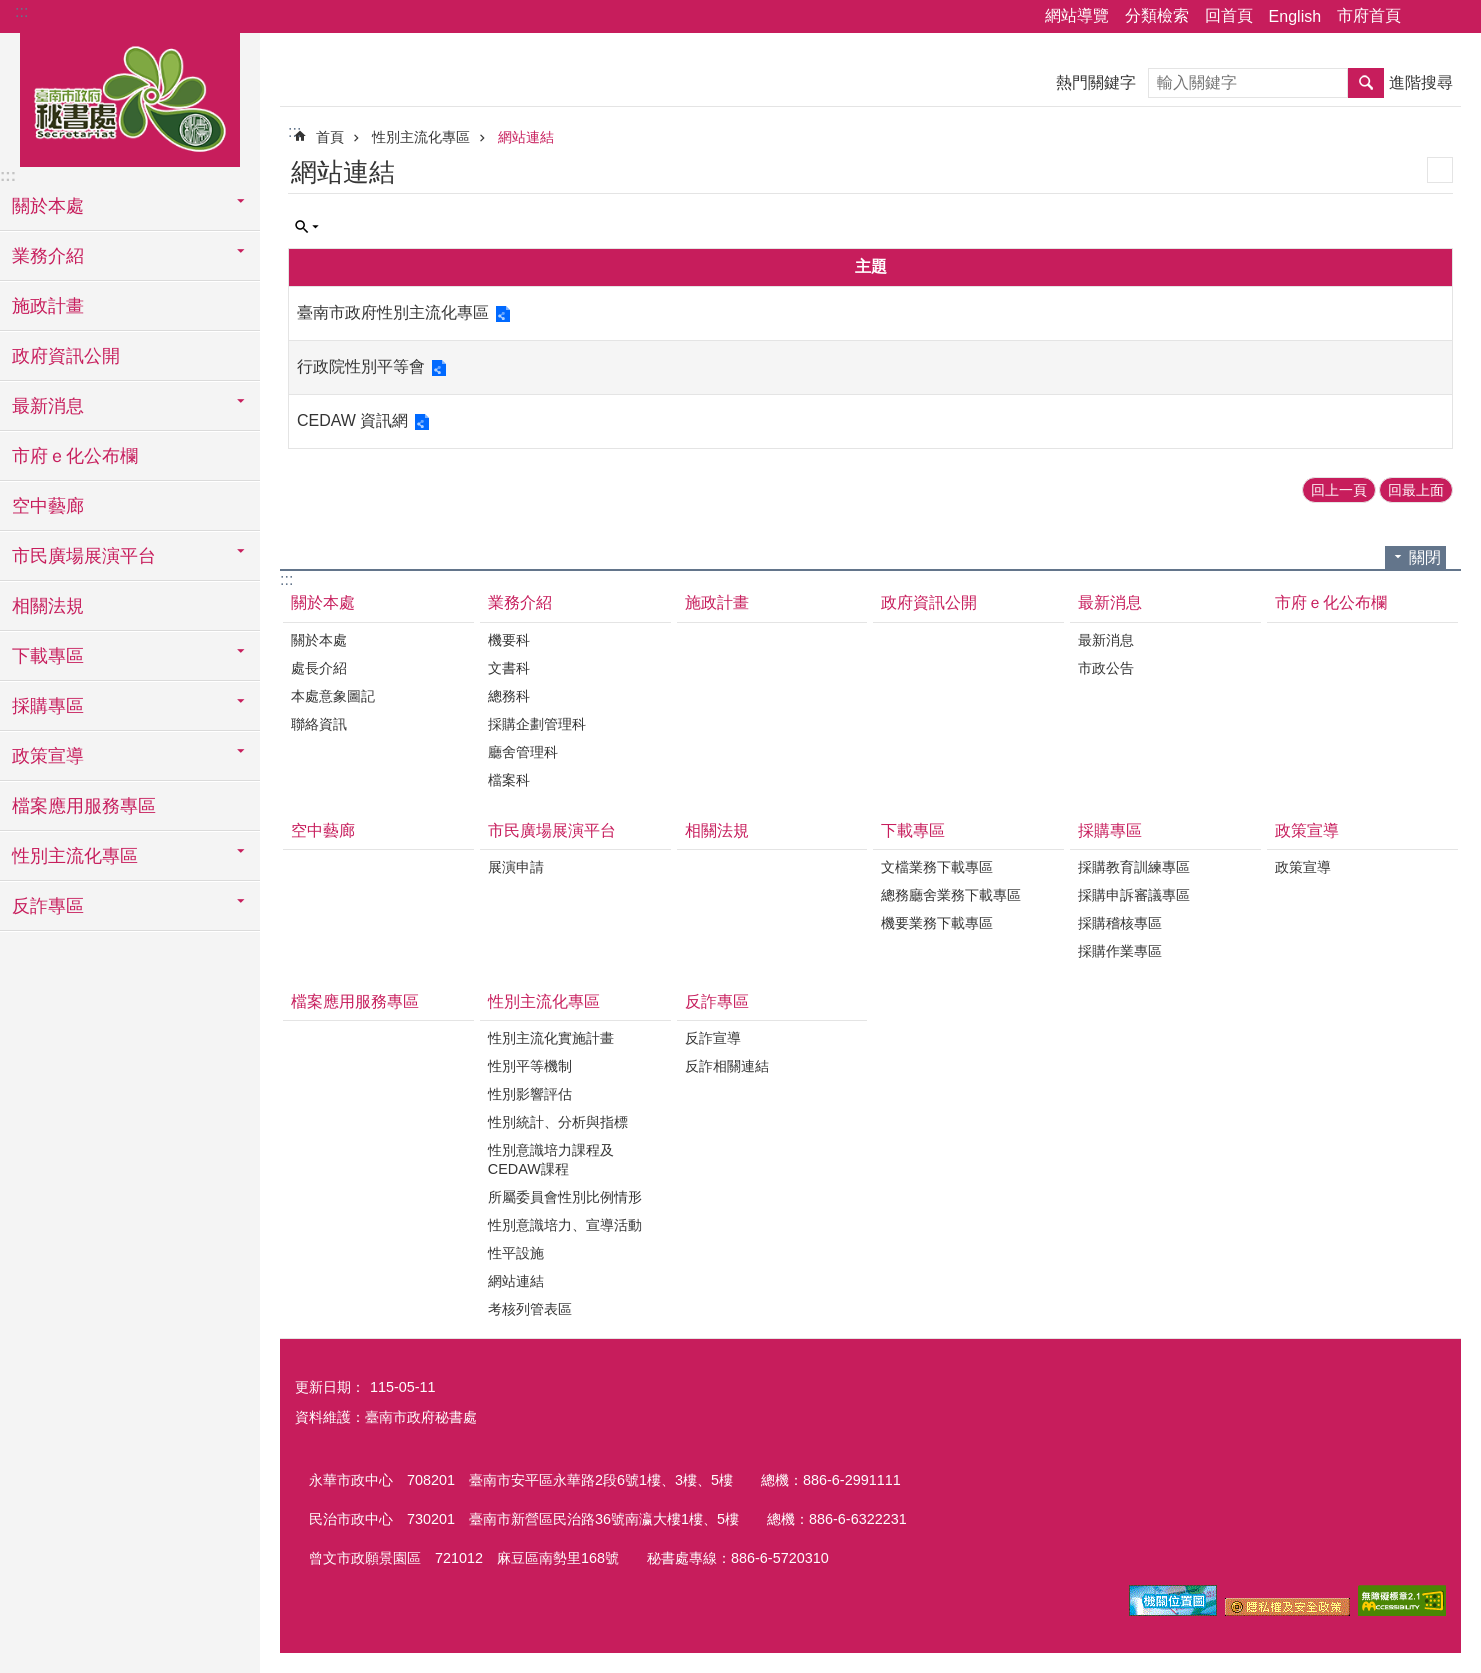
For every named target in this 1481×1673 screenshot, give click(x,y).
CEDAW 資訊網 (352, 420)
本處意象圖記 (333, 696)
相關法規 (48, 606)
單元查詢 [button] (307, 227)
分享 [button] (1426, 17)
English (1295, 16)
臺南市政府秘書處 (130, 97)
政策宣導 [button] (48, 756)
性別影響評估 (530, 1094)
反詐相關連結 (727, 1066)
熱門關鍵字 (1096, 82)
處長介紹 (319, 668)
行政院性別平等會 (361, 366)
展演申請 (516, 867)
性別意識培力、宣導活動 (565, 1225)
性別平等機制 (530, 1066)
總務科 (509, 696)
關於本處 (323, 602)
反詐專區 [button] (48, 906)
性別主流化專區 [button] (75, 856)
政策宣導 (1307, 830)
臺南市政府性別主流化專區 (393, 312)
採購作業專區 (1120, 951)
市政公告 (1106, 668)
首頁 (330, 137)
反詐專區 (717, 1001)
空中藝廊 (48, 506)
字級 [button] (1454, 17)
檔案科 (509, 780)
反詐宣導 (713, 1038)
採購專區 (1110, 830)
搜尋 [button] (1366, 83)
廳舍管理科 (523, 752)
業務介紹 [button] (48, 256)
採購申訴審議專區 (1134, 895)
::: (21, 11)
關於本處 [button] (48, 206)
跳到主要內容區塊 (10, 10)
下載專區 (913, 830)
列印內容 (1440, 170)
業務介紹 (520, 602)
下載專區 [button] (48, 656)
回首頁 (1229, 15)
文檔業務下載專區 (937, 867)
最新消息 (1110, 602)
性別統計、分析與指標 (558, 1122)
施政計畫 (48, 306)
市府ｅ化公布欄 (75, 456)
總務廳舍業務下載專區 (951, 895)
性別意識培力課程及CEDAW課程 (551, 1159)
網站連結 (526, 137)
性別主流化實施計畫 (551, 1038)
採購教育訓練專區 (1134, 867)
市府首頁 (1369, 15)
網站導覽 (1077, 15)
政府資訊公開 (66, 356)
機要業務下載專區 (937, 923)
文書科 (509, 668)
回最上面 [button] (1416, 490)
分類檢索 (1157, 15)
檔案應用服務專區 (84, 806)
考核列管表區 (530, 1309)
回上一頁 (1339, 490)
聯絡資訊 (319, 724)
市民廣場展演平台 (552, 830)
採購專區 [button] (48, 706)
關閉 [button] (1425, 557)
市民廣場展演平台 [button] (84, 556)
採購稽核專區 (1120, 923)
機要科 (509, 640)
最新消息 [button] (48, 406)
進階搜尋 (1421, 82)
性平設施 (516, 1253)
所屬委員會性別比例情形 (565, 1197)
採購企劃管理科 (537, 724)
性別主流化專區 (421, 137)
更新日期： (330, 1387)
